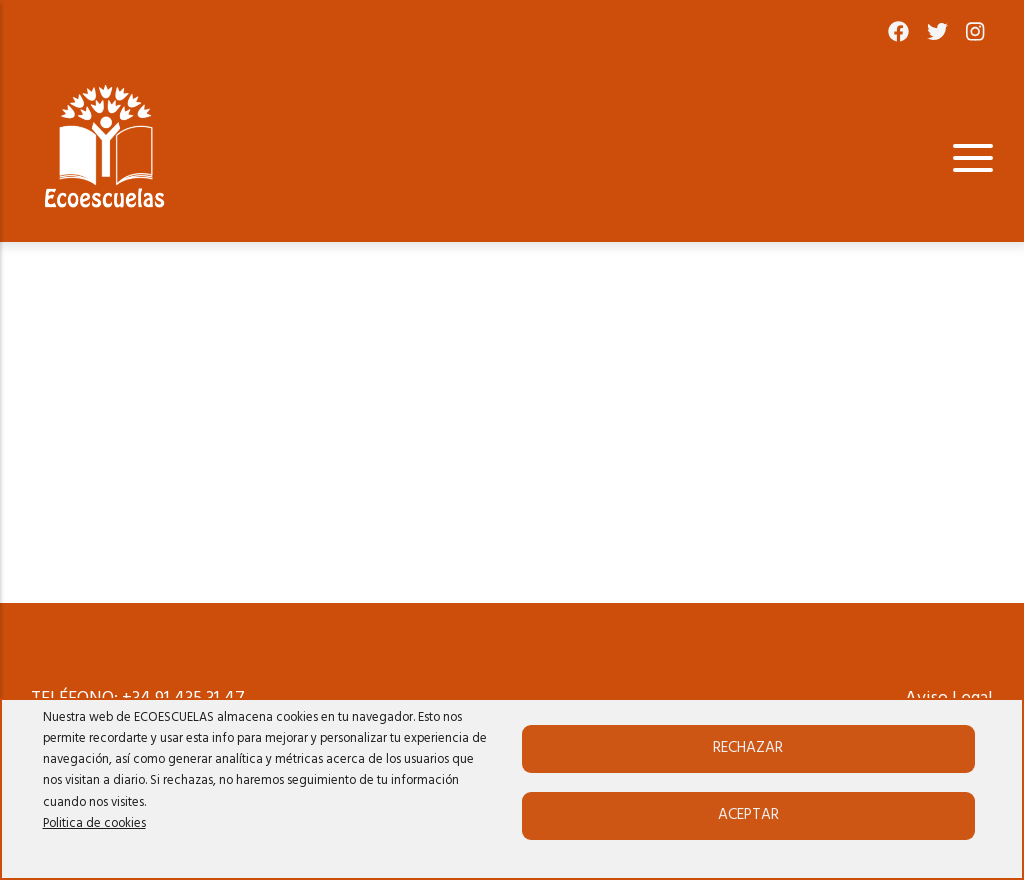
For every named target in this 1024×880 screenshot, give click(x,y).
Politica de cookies (94, 824)
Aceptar (748, 815)
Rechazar (748, 748)
